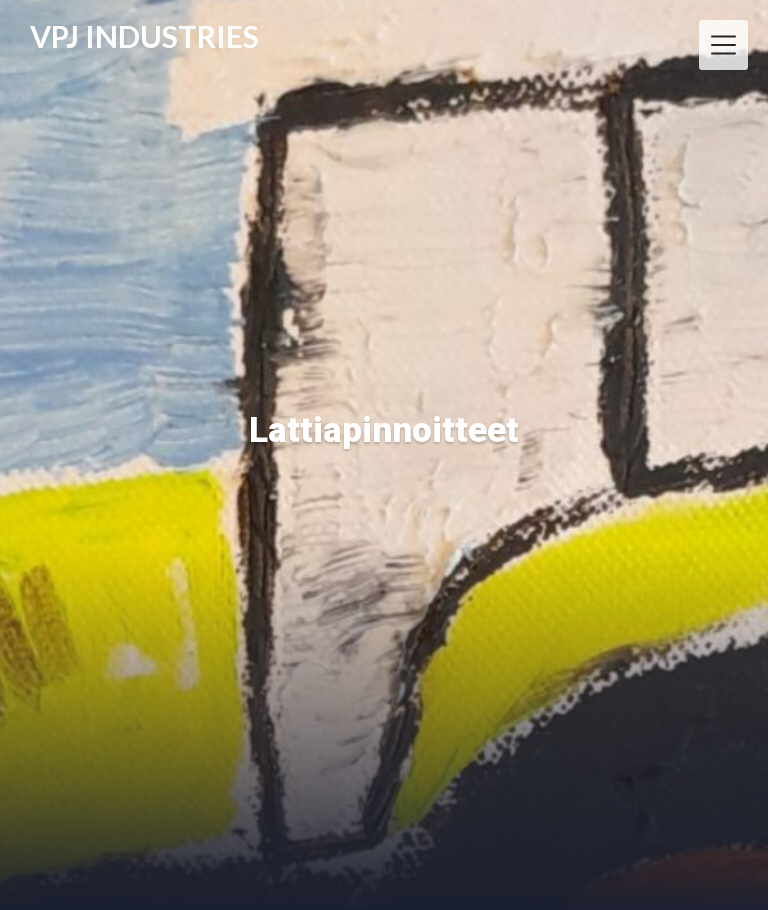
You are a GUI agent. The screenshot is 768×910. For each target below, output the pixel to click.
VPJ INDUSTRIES (144, 37)
